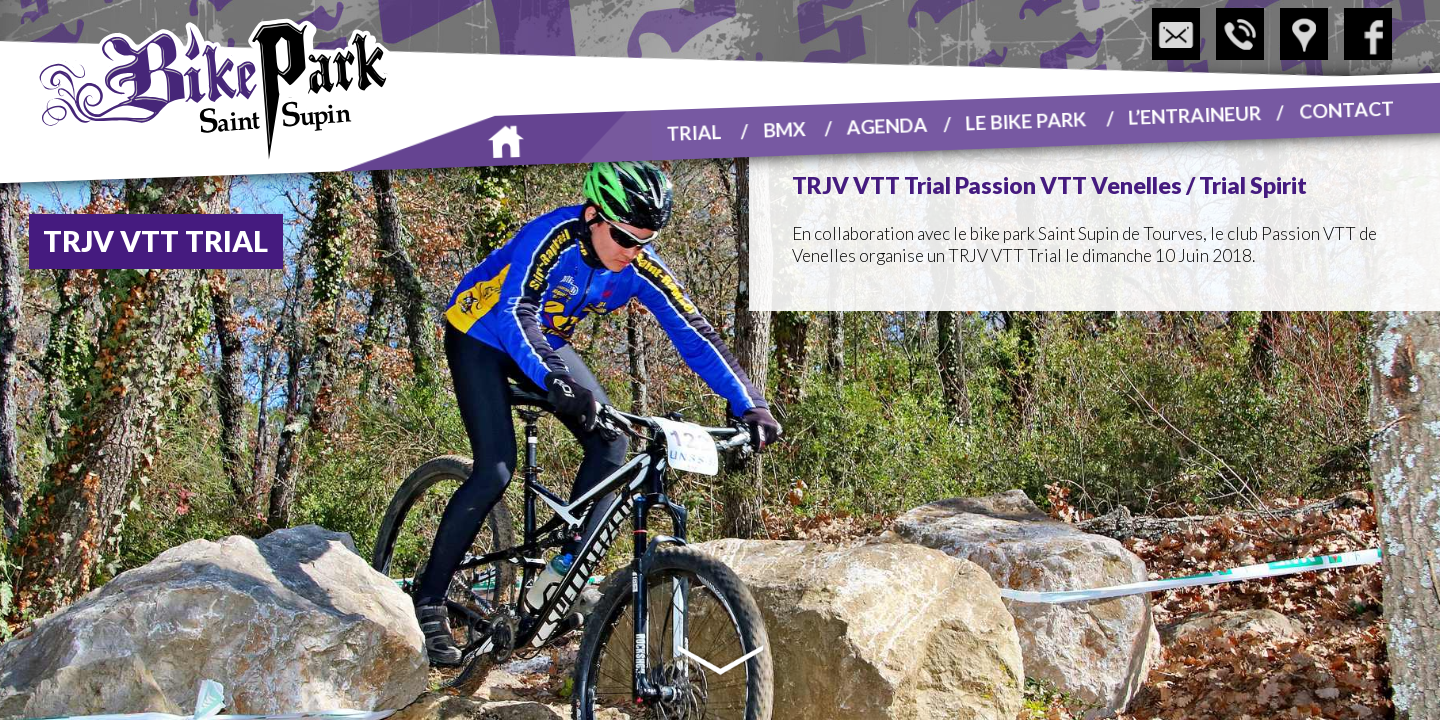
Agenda (888, 125)
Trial (694, 131)
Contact (1346, 109)
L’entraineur (1195, 114)
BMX (784, 128)
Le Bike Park (1026, 119)
